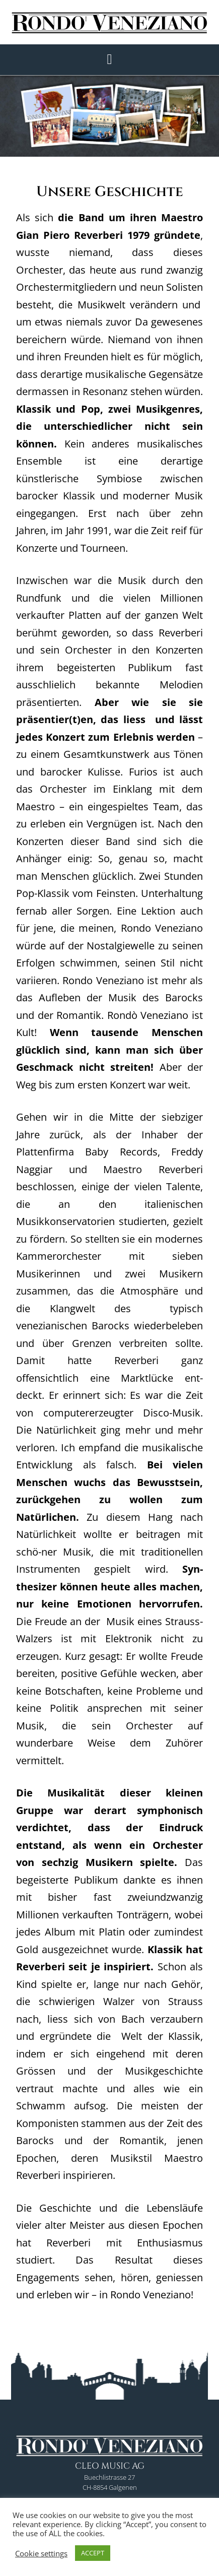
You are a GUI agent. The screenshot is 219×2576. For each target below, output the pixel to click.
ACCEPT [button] (92, 2552)
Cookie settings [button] (41, 2553)
